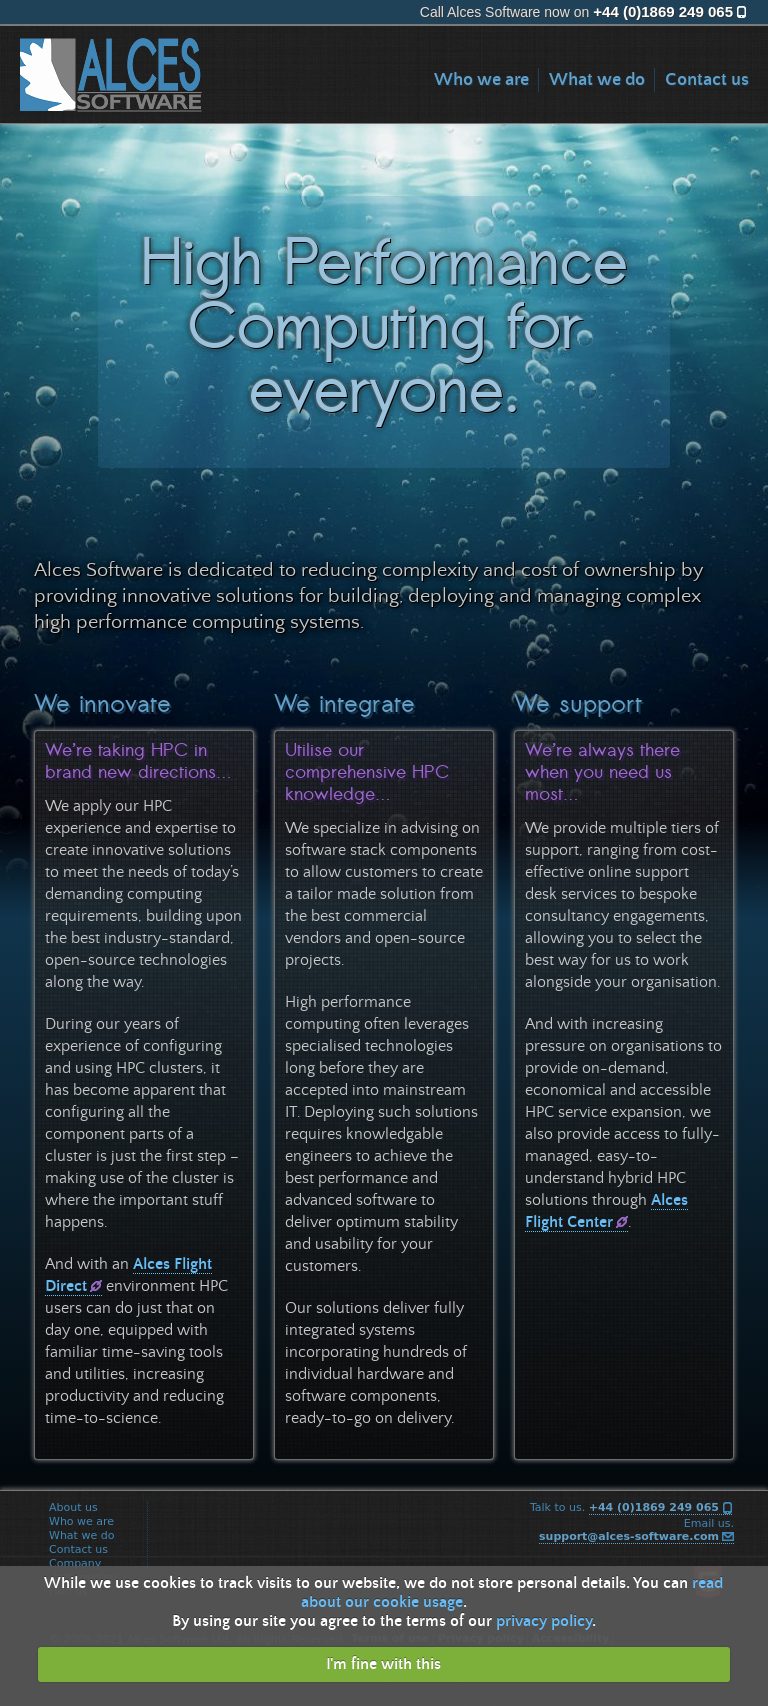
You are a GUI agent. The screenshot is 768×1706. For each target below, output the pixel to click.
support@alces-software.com (629, 1536)
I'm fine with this (383, 1664)
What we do (597, 80)
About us (76, 1507)
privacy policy (544, 1621)
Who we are (481, 80)
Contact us (707, 80)
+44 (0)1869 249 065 (663, 11)
